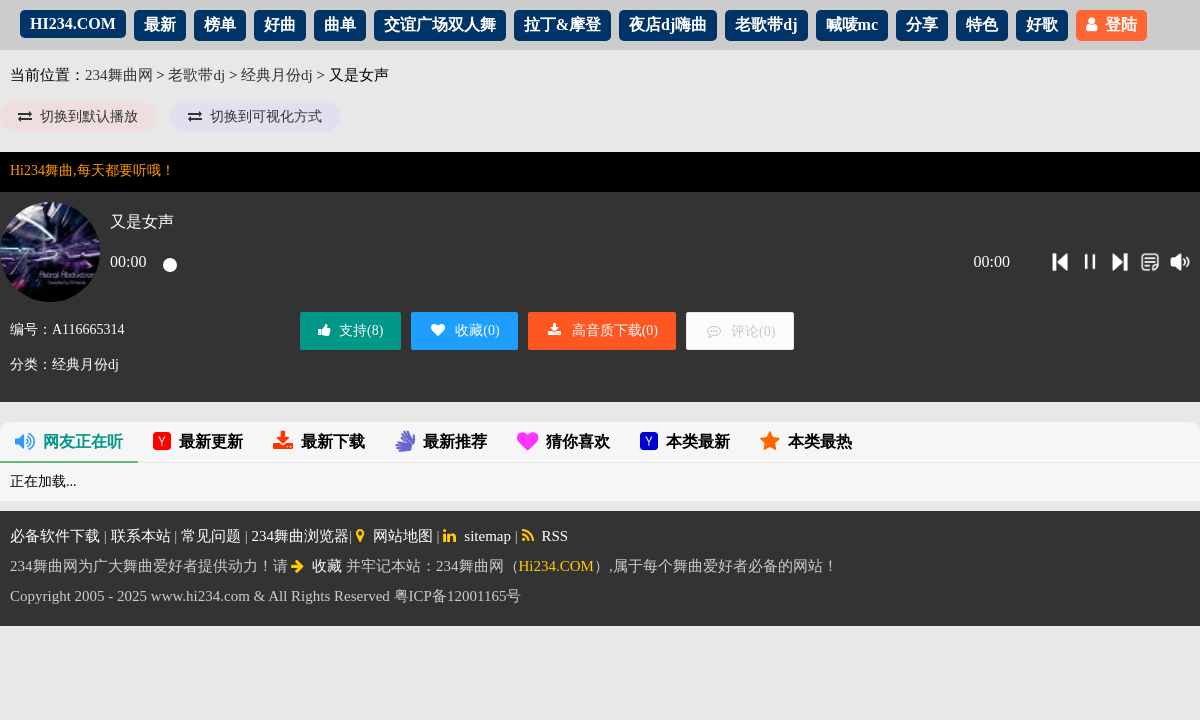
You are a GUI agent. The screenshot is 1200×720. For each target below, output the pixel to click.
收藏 (316, 566)
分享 (922, 24)
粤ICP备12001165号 (458, 596)
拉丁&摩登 (562, 24)
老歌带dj (766, 24)
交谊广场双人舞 (440, 24)
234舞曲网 (119, 75)
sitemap (477, 536)
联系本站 (141, 536)
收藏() (464, 330)
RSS (545, 536)
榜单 (220, 24)
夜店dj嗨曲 (668, 24)
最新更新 (198, 441)
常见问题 (211, 536)
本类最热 (806, 441)
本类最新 (685, 441)
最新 (160, 24)
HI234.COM (73, 23)
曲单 (340, 24)
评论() (740, 331)
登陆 (1111, 24)
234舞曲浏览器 (301, 536)
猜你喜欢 (563, 441)
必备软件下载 (55, 536)
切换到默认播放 (78, 116)
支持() (350, 330)
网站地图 (394, 536)
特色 (982, 24)
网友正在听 (69, 441)
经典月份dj (277, 75)
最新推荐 (441, 441)
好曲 (280, 24)
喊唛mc (852, 24)
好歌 (1042, 24)
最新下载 (319, 441)
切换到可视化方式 (255, 116)
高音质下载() (602, 330)
